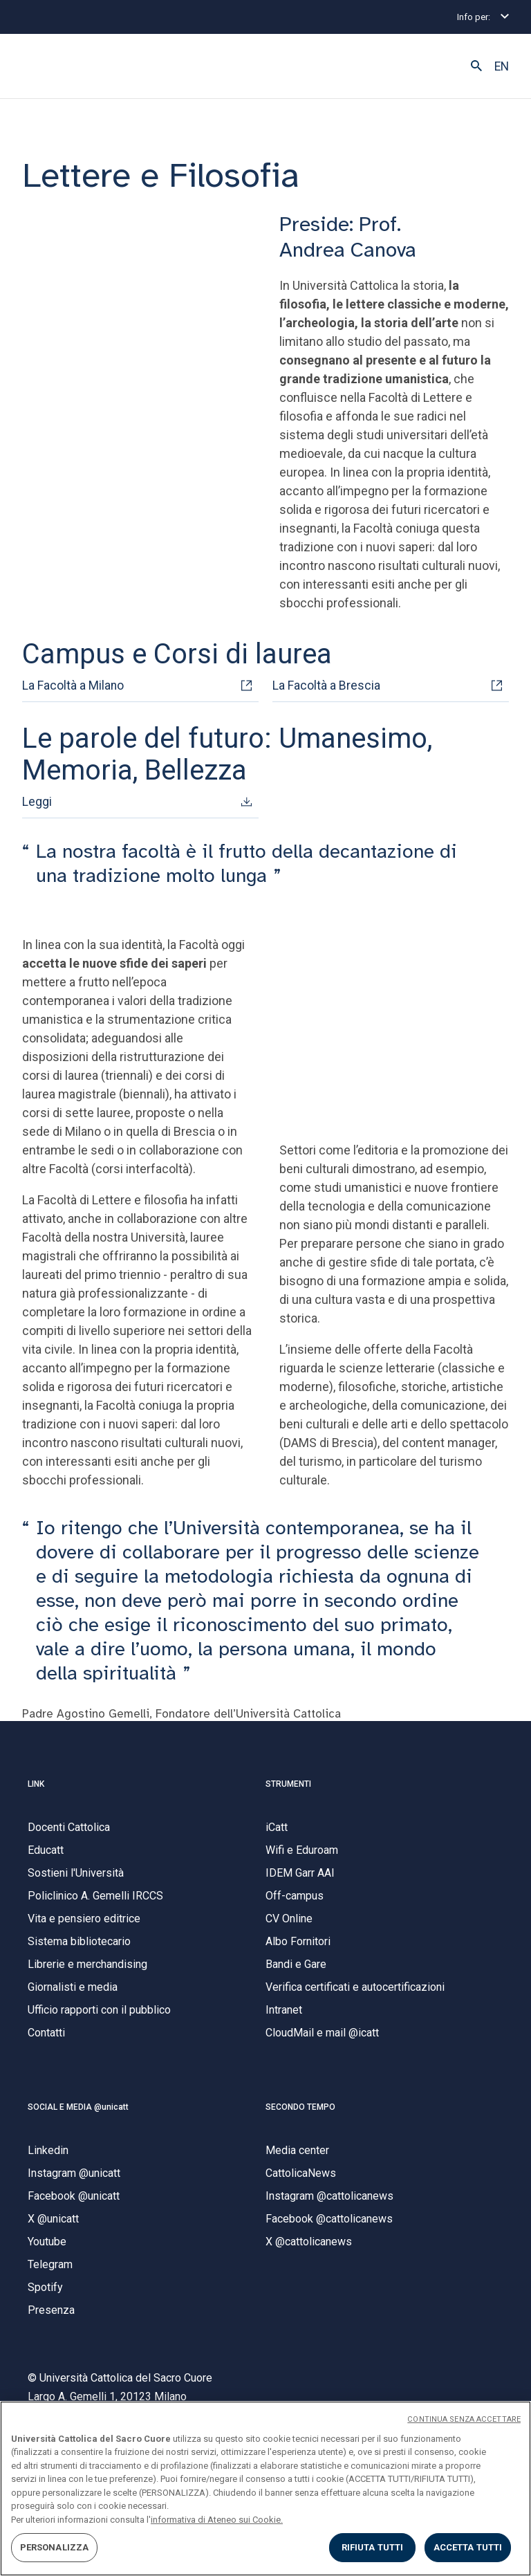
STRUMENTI (288, 1784)
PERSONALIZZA (54, 2547)
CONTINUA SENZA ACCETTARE (464, 2419)
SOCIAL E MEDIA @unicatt (78, 2107)
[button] (476, 66)
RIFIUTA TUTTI (373, 2547)
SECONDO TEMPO (300, 2107)
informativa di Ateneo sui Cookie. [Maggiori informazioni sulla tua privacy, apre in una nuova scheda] (217, 2519)
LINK (36, 1784)
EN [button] (501, 66)
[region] (265, 2488)
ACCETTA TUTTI (468, 2547)
